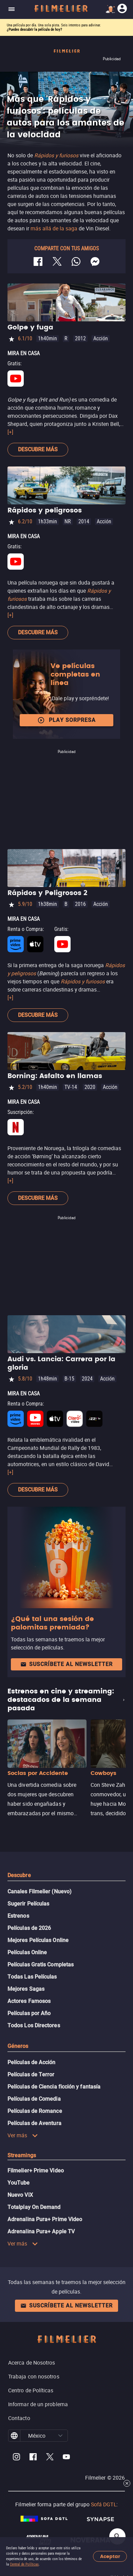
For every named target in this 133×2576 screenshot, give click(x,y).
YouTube (18, 2183)
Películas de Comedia (34, 2099)
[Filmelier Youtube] (66, 2457)
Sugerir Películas (28, 1903)
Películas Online (27, 1952)
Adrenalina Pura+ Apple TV (41, 2231)
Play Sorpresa (66, 720)
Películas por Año (29, 2013)
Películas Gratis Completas (40, 1964)
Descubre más (38, 449)
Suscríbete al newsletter (66, 1664)
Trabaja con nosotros (33, 2376)
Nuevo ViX (20, 2195)
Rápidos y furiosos (83, 981)
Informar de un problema (38, 2404)
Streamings (21, 2155)
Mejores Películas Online (38, 1940)
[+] (10, 432)
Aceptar (110, 2556)
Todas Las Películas (32, 1977)
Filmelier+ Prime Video (35, 2170)
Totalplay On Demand (34, 2207)
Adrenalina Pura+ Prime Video (44, 2219)
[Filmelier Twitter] (49, 2457)
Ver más (22, 2135)
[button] (60, 2435)
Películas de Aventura (34, 2123)
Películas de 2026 (29, 1928)
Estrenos (18, 1916)
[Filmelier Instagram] (16, 2457)
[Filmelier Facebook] (33, 2457)
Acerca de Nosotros (31, 2362)
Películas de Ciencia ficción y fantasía (53, 2086)
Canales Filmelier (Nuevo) (39, 1891)
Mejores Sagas (25, 1989)
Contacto (19, 2418)
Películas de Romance (34, 2111)
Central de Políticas (24, 2564)
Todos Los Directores (33, 2025)
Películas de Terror (31, 2074)
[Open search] (117, 2536)
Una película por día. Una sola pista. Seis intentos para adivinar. (54, 25)
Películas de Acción (31, 2062)
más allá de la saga (54, 228)
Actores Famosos (29, 2001)
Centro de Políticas (31, 2390)
